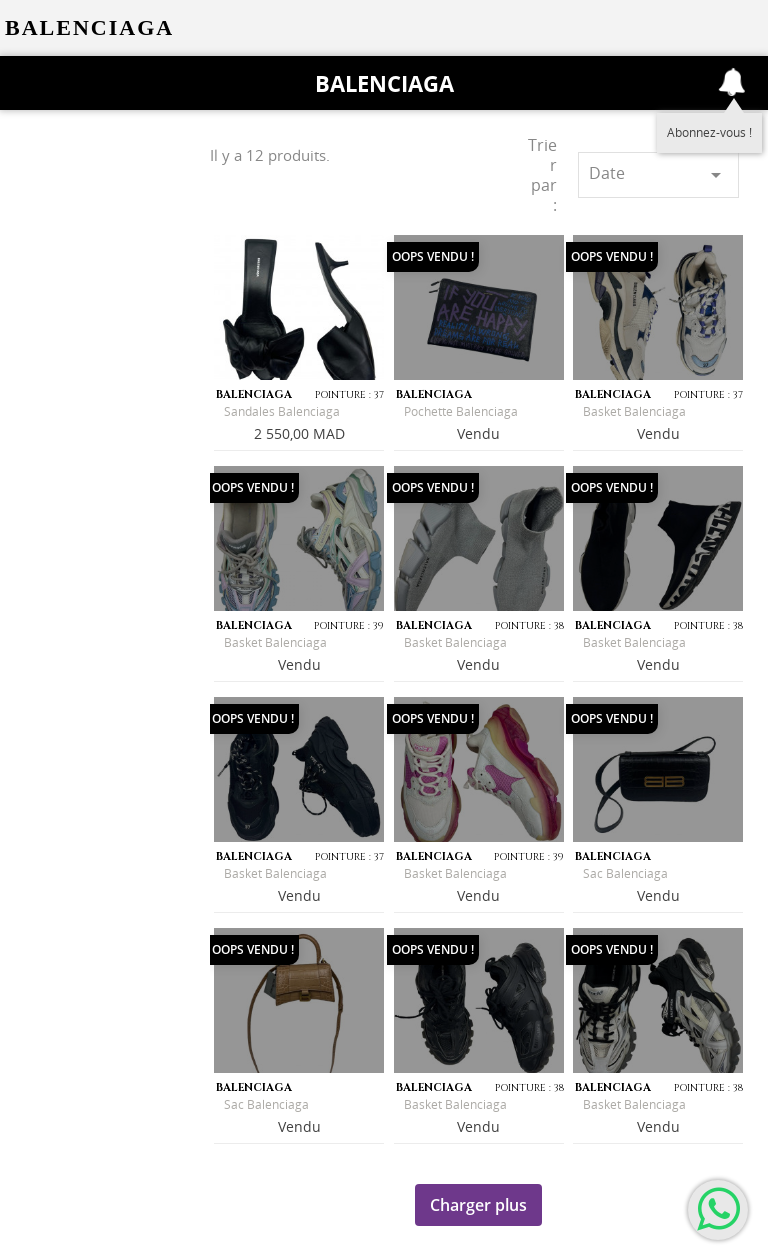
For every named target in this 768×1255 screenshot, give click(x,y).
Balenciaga (384, 83)
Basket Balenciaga (634, 411)
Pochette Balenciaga (461, 411)
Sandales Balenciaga (282, 411)
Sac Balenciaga (625, 873)
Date (658, 174)
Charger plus (478, 1205)
